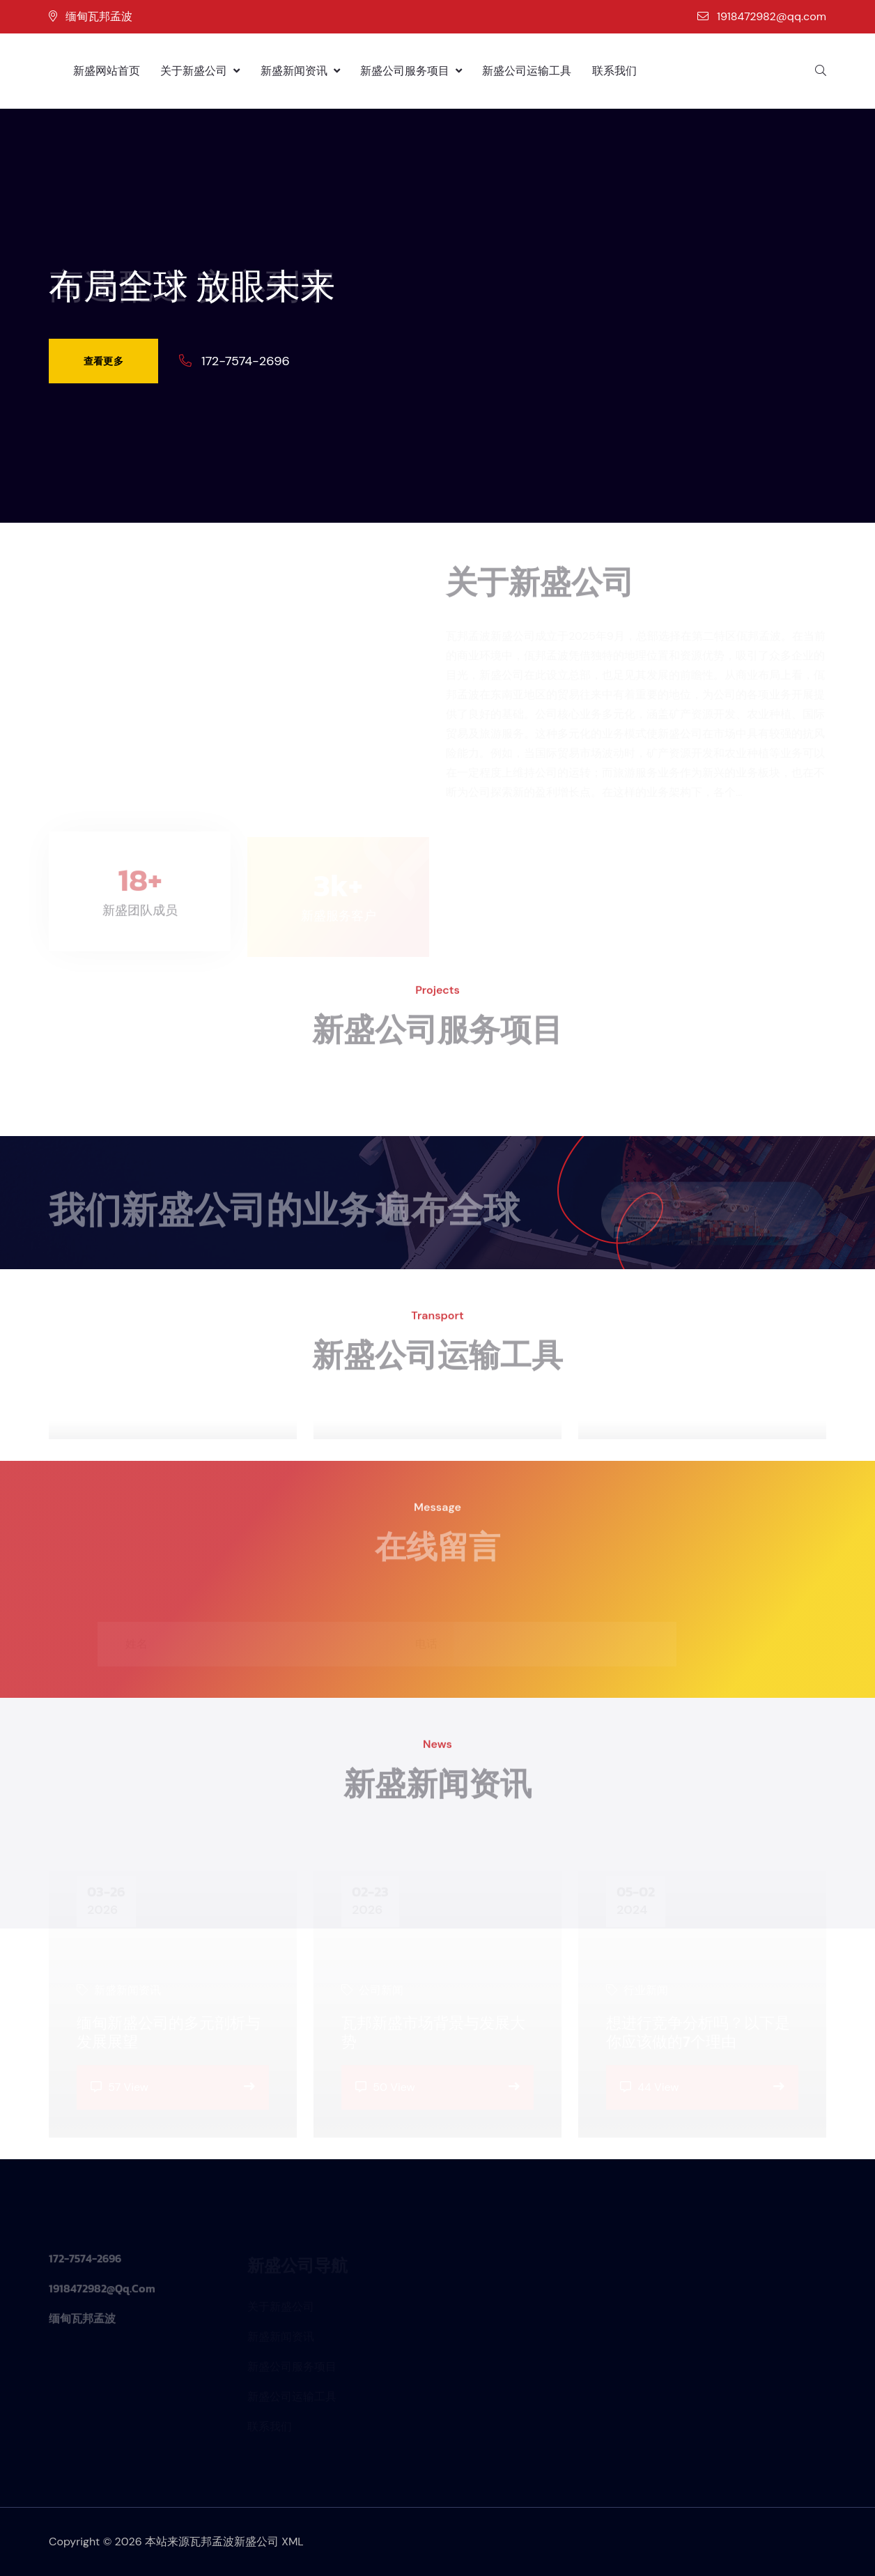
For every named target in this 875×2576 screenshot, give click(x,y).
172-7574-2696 (245, 361)
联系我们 (614, 70)
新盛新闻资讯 (300, 70)
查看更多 (103, 361)
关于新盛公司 (200, 70)
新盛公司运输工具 (526, 70)
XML (292, 2541)
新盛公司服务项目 (411, 70)
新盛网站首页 (106, 70)
